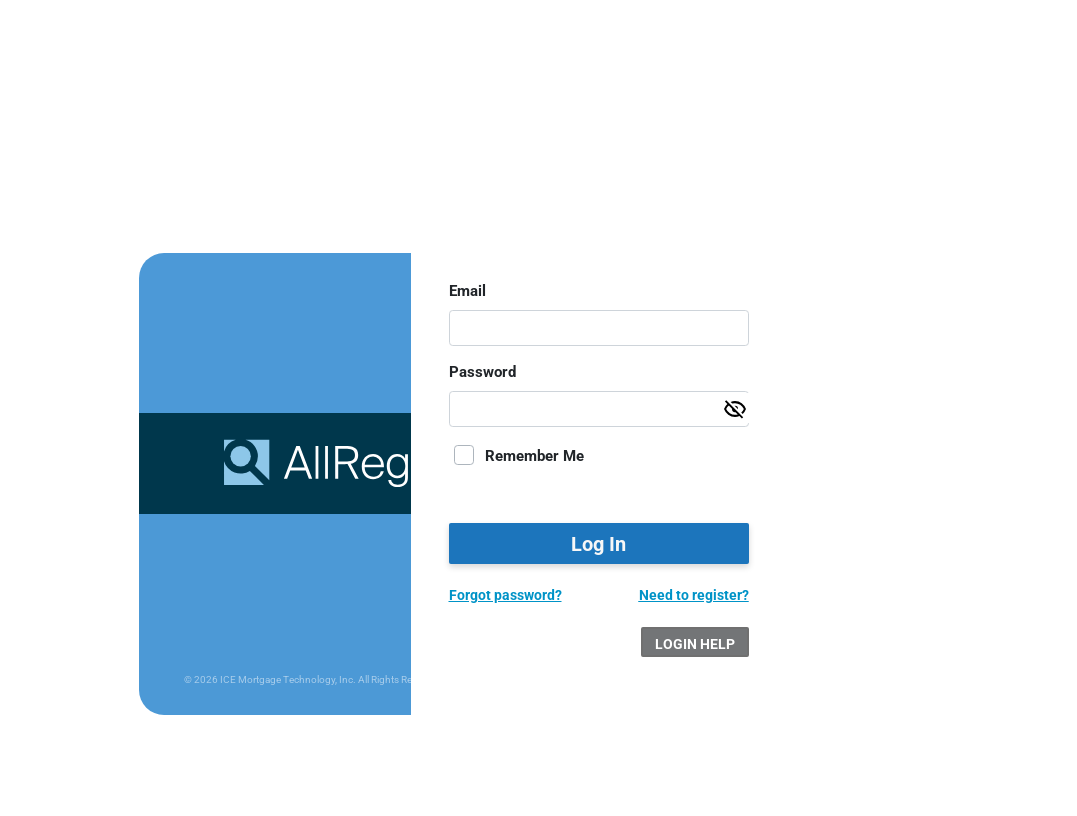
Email (467, 291)
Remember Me (534, 456)
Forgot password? (505, 595)
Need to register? (694, 595)
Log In (598, 544)
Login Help (695, 644)
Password (482, 372)
